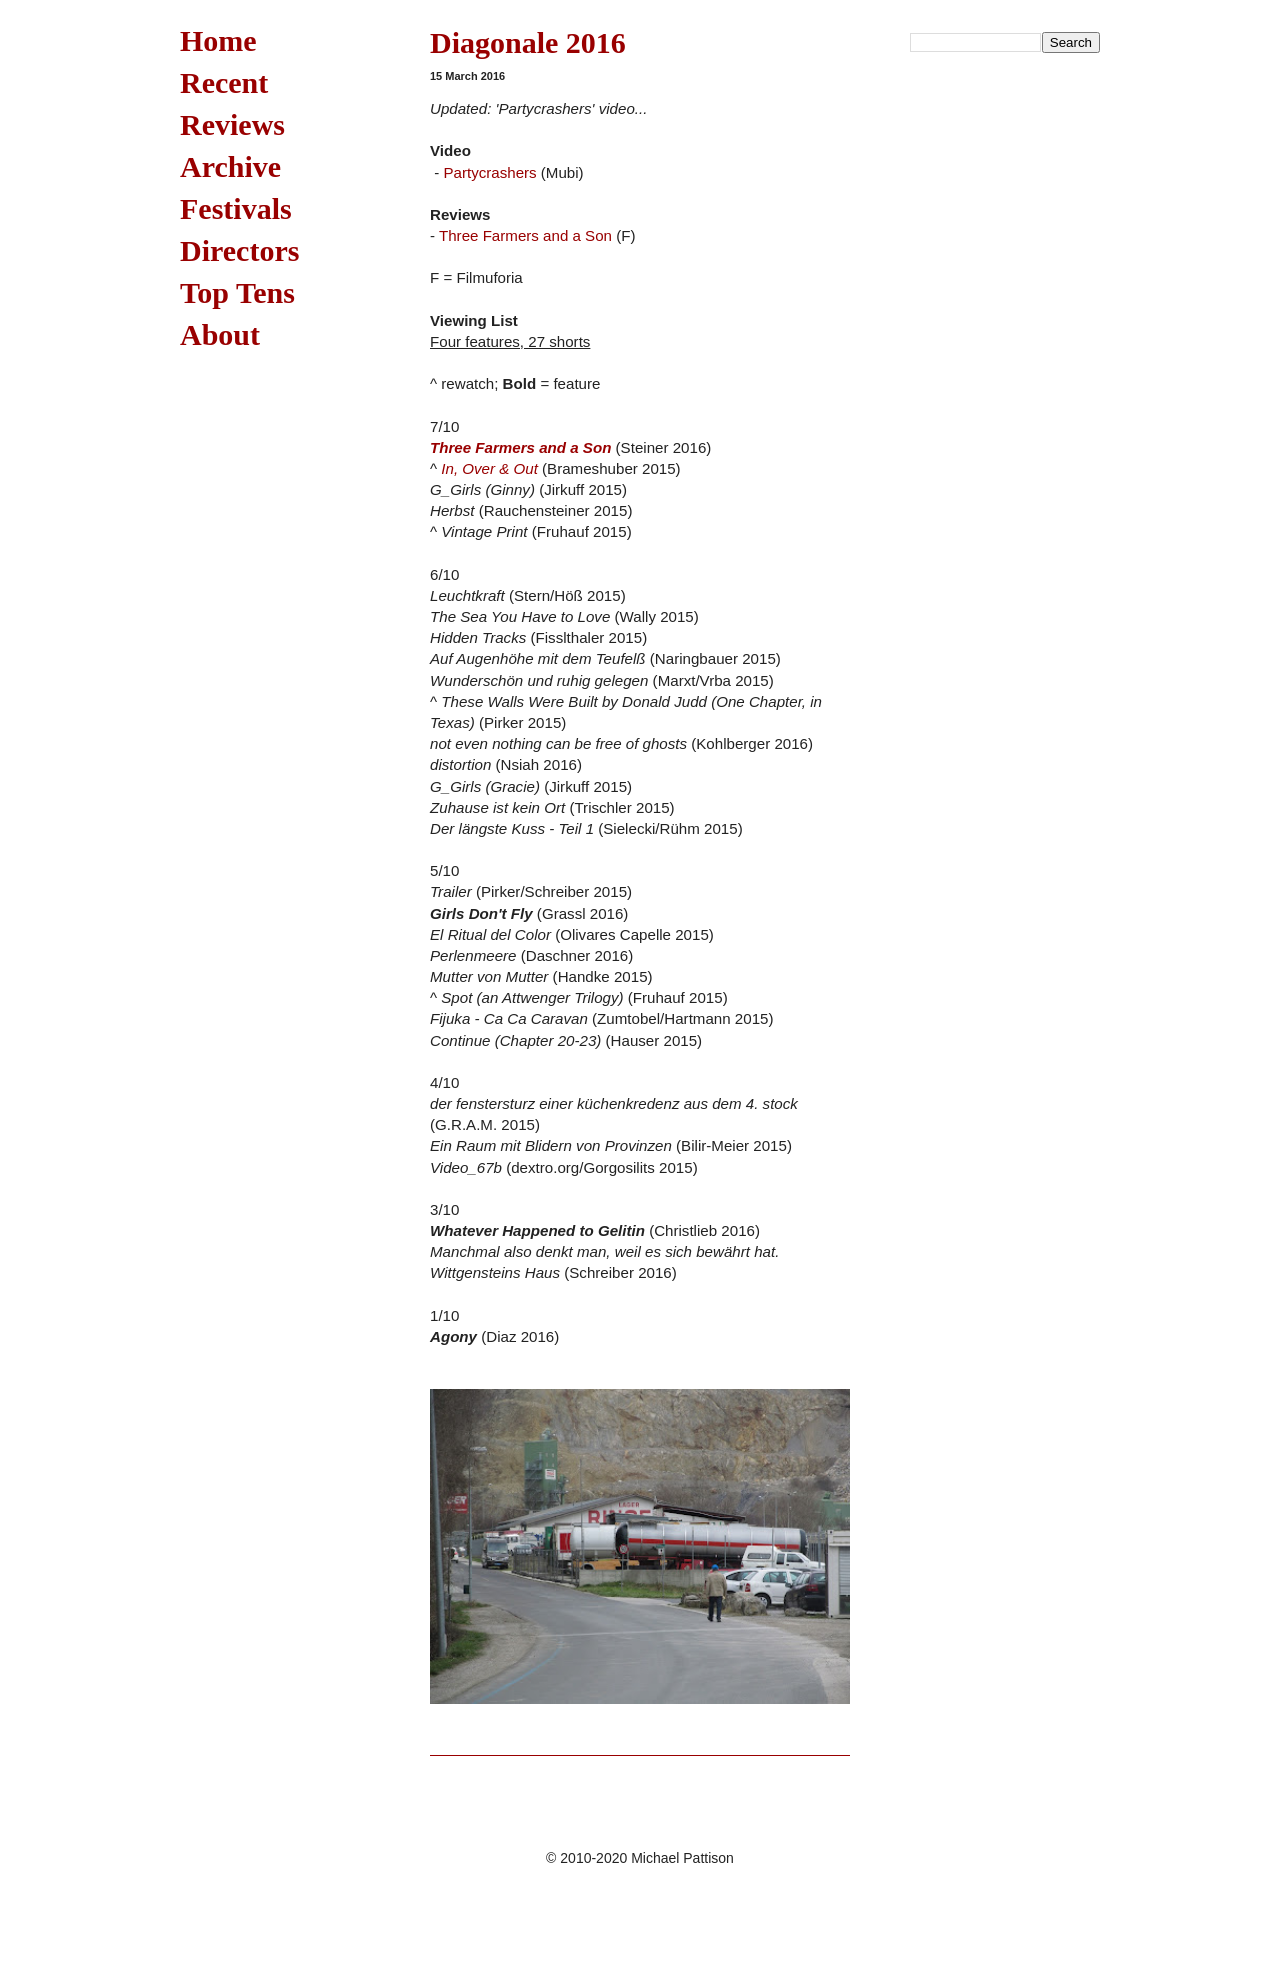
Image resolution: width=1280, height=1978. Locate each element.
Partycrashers (489, 172)
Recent (224, 82)
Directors (239, 250)
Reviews (232, 124)
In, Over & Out (489, 468)
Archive (230, 166)
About (220, 334)
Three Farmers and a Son (525, 235)
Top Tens (237, 292)
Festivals (236, 208)
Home (218, 40)
